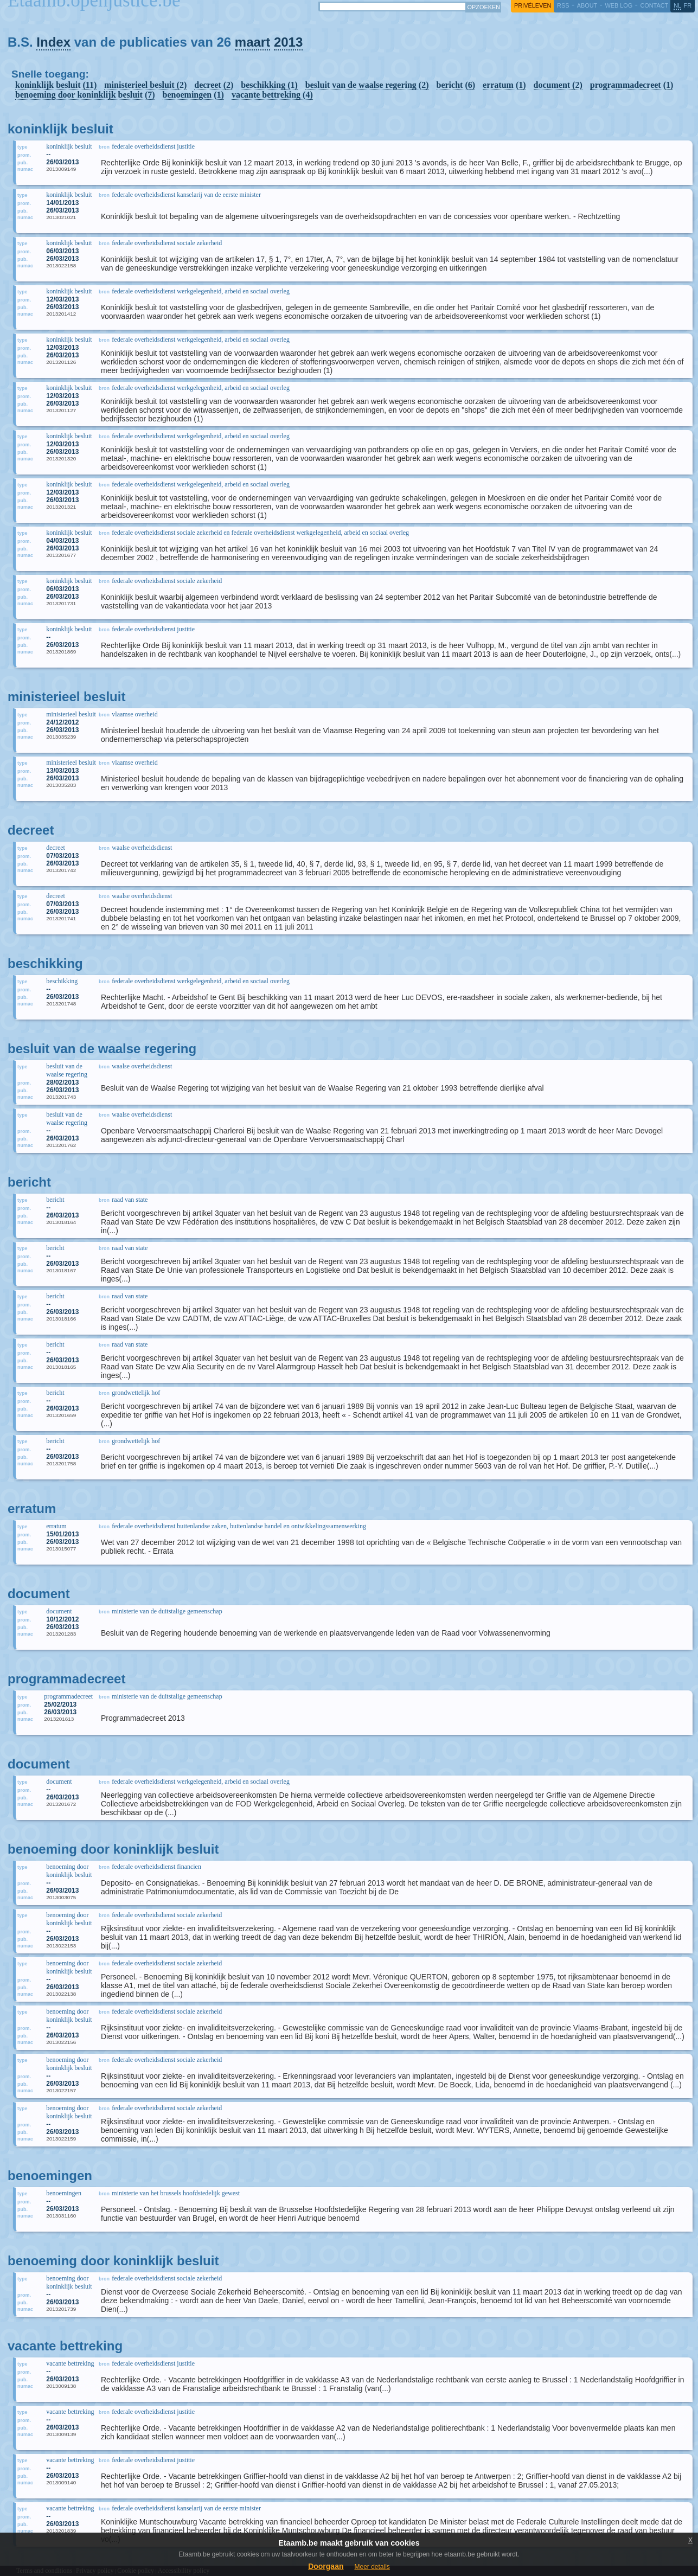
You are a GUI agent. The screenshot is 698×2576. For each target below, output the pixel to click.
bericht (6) (456, 84)
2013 (288, 42)
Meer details (371, 2567)
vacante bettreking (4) (272, 94)
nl (677, 5)
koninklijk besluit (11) (56, 84)
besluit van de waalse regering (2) (367, 84)
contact (654, 5)
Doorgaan (325, 2566)
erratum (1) (504, 84)
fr (688, 5)
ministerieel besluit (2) (145, 84)
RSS (563, 5)
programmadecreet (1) (632, 84)
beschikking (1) (269, 84)
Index (53, 42)
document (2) (558, 84)
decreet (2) (213, 84)
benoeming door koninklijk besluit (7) (85, 94)
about (587, 5)
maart (252, 42)
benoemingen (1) (193, 94)
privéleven (532, 5)
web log (618, 5)
